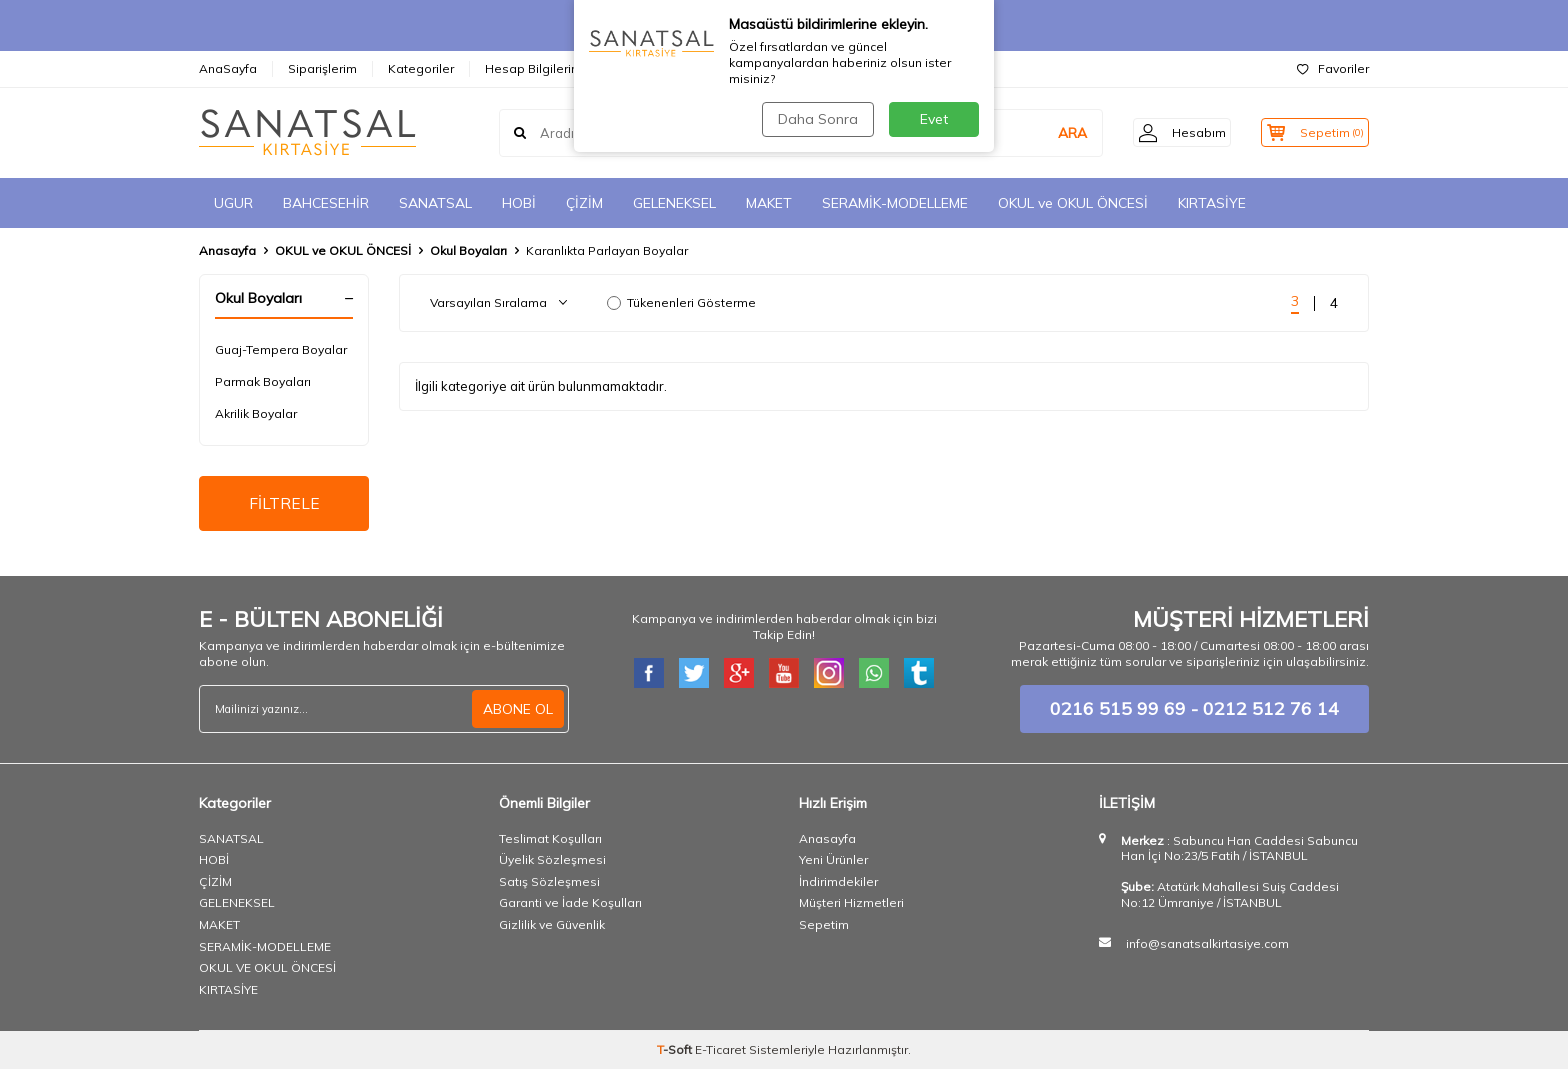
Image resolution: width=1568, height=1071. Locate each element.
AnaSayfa (228, 68)
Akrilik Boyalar (256, 413)
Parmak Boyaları (263, 381)
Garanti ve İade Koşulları (570, 904)
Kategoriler (421, 68)
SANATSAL (435, 203)
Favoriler (1333, 68)
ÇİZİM (584, 203)
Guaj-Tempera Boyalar (281, 349)
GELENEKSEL (674, 203)
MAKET (769, 203)
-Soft (676, 1051)
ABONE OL (518, 710)
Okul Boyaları (468, 250)
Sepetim (824, 926)
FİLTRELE (284, 504)
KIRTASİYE (1212, 203)
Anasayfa (227, 250)
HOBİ (519, 203)
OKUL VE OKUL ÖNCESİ (267, 969)
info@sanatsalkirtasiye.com (1207, 945)
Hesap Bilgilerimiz (538, 68)
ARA (1050, 133)
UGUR (233, 203)
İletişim (643, 68)
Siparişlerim (322, 68)
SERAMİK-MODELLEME (895, 203)
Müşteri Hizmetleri (851, 904)
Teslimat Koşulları (550, 840)
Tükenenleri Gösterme (681, 302)
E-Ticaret (720, 1051)
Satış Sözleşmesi (549, 883)
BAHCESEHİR (326, 203)
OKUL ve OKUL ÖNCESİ (1073, 203)
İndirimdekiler (838, 883)
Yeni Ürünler (833, 861)
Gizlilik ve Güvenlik (552, 926)
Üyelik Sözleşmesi (552, 861)
